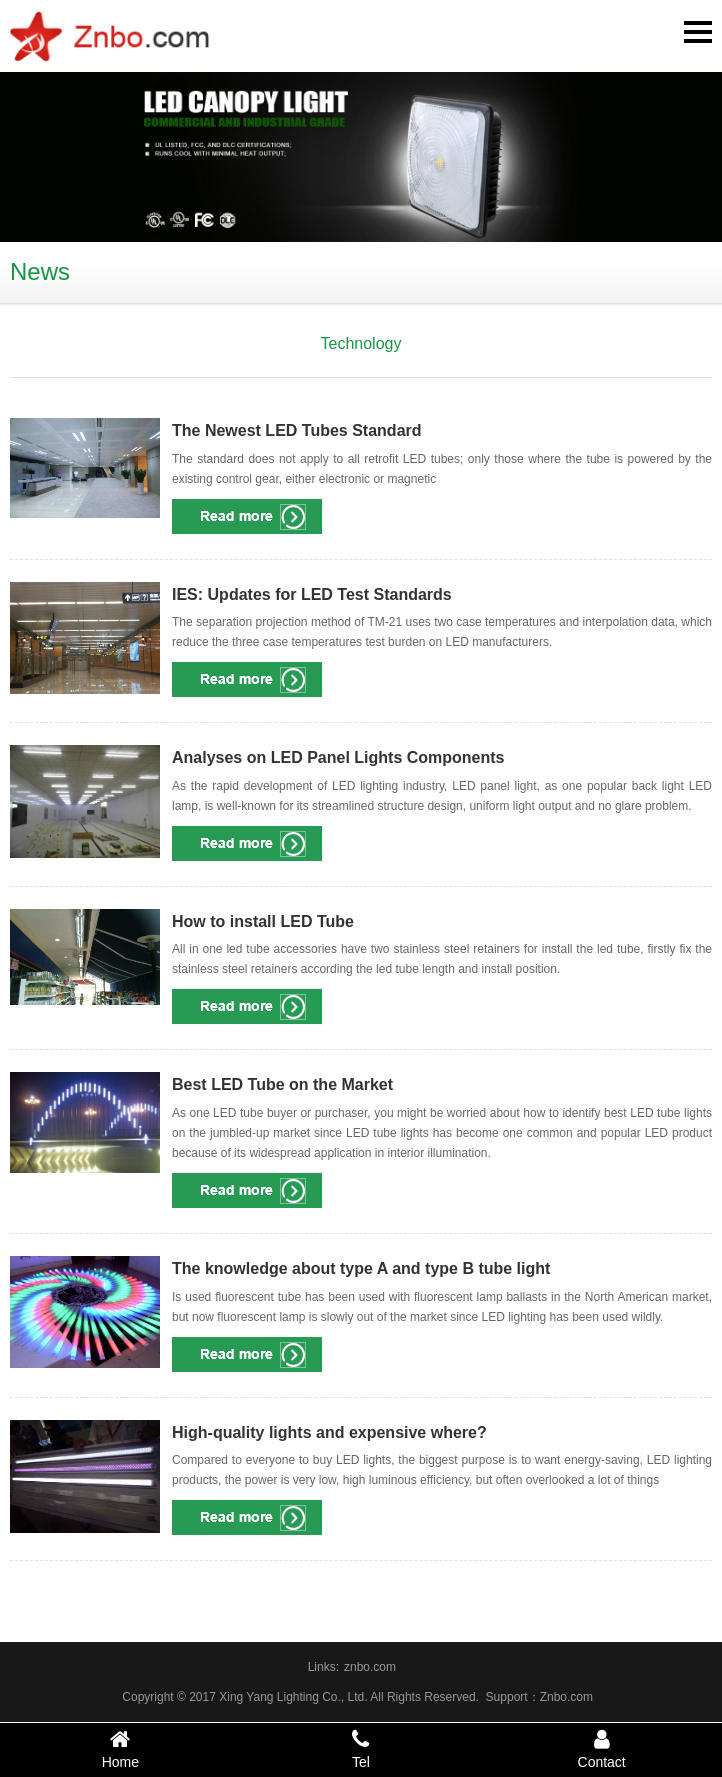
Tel (361, 1749)
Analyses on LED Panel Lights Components (338, 757)
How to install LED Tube (263, 921)
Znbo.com (566, 1697)
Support (507, 1697)
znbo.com (370, 1667)
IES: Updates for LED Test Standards (312, 594)
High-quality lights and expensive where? (329, 1432)
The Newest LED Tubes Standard (297, 430)
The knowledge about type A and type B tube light (361, 1268)
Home (120, 1749)
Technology (361, 343)
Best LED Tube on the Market (282, 1084)
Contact (601, 1749)
